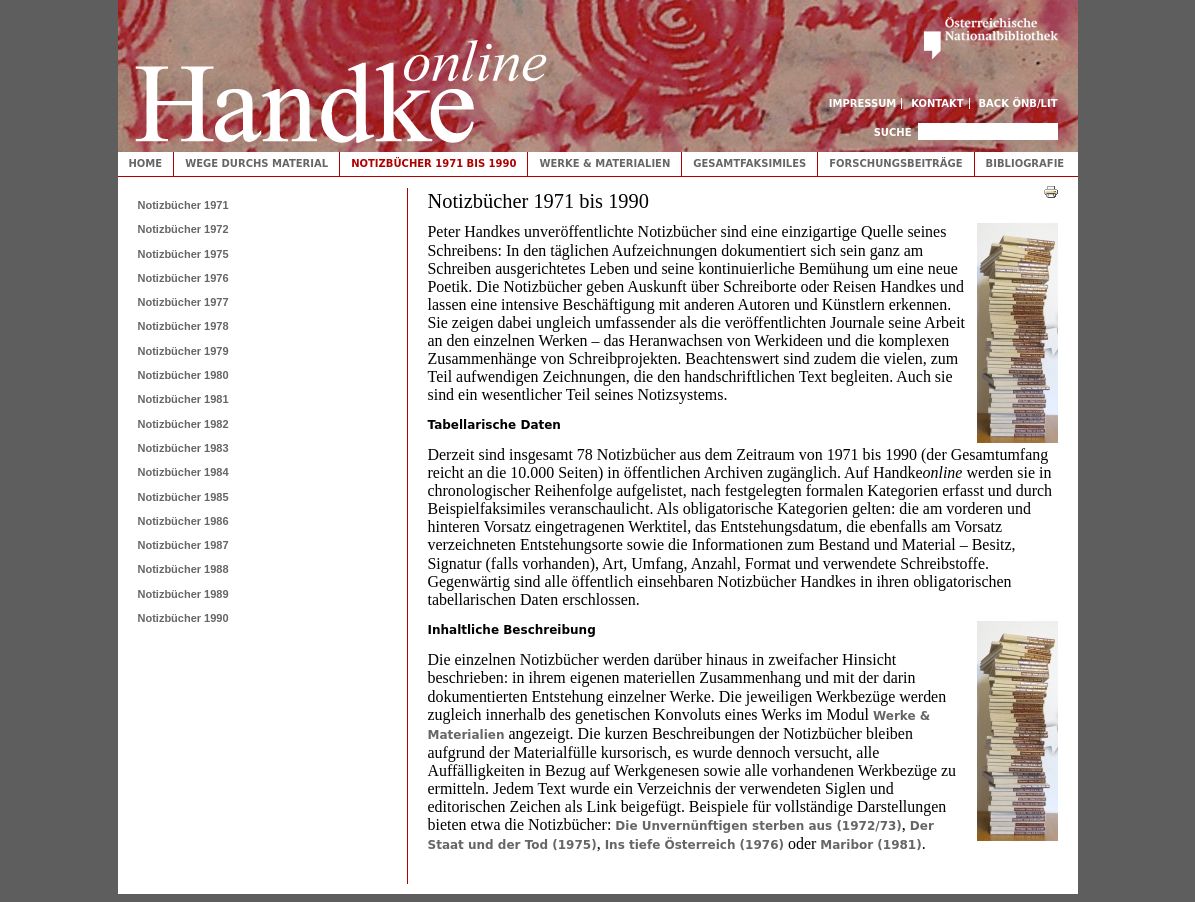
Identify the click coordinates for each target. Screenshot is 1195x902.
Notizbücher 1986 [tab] (183, 521)
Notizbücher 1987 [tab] (183, 545)
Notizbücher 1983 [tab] (183, 448)
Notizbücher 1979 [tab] (183, 351)
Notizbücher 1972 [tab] (183, 229)
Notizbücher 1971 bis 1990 (433, 163)
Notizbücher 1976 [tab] (183, 278)
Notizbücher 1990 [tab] (183, 618)
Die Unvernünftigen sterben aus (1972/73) (758, 826)
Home (146, 163)
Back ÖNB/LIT (1018, 103)
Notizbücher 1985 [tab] (183, 497)
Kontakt (937, 103)
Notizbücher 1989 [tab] (183, 594)
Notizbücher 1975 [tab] (183, 254)
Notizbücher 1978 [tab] (183, 326)
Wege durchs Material (256, 163)
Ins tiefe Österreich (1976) (694, 845)
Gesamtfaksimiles (749, 163)
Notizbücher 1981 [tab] (183, 399)
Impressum (863, 103)
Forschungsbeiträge (895, 163)
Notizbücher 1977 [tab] (183, 302)
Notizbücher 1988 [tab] (183, 569)
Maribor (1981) (870, 845)
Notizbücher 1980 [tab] (183, 375)
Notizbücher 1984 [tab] (183, 472)
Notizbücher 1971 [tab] (183, 205)
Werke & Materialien (604, 163)
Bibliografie (1025, 163)
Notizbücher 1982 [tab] (183, 424)
